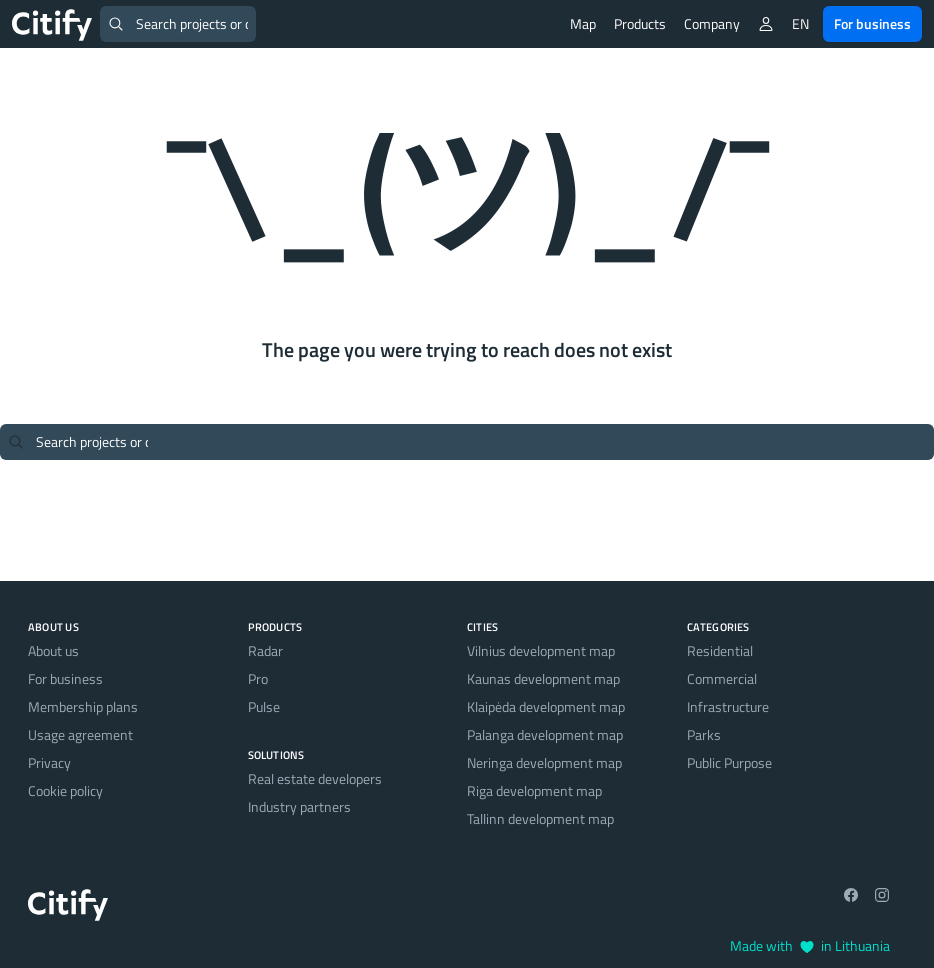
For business (872, 23)
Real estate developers (315, 778)
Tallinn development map (540, 818)
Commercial (722, 678)
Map (583, 23)
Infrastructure (728, 706)
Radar (265, 650)
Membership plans (83, 706)
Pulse (264, 706)
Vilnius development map (541, 650)
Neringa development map (544, 762)
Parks (704, 734)
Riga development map (534, 790)
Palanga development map (545, 734)
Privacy (49, 762)
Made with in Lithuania (810, 945)
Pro (258, 678)
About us (53, 650)
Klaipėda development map (546, 706)
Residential (720, 650)
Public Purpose (729, 762)
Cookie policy (65, 790)
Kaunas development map (543, 678)
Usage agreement (80, 734)
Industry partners (299, 806)
